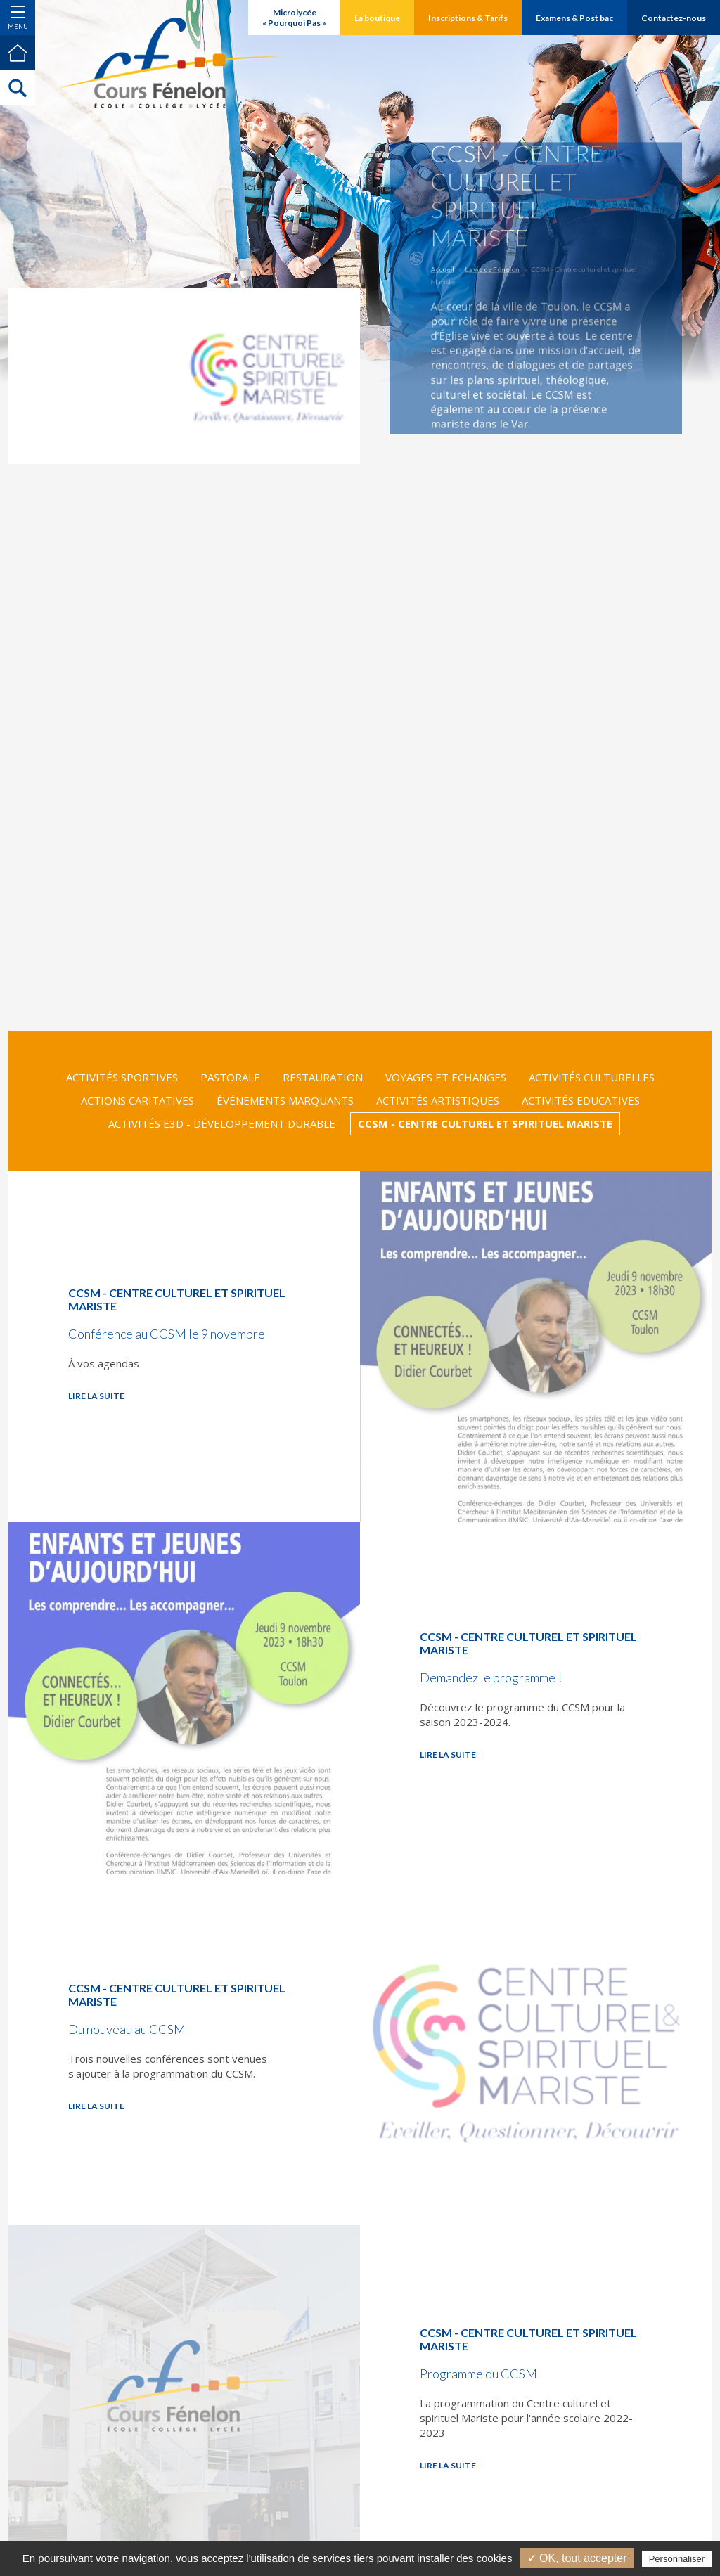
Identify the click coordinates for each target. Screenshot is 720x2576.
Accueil (455, 272)
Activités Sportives (122, 1077)
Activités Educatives (581, 1100)
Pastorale (230, 1077)
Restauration (323, 1077)
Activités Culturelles (592, 1077)
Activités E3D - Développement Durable (221, 1123)
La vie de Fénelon (498, 272)
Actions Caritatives (137, 1100)
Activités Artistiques (437, 1100)
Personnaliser (677, 2559)
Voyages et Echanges (445, 1077)
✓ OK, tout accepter (577, 2558)
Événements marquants (285, 1100)
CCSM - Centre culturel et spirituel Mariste (485, 1123)
